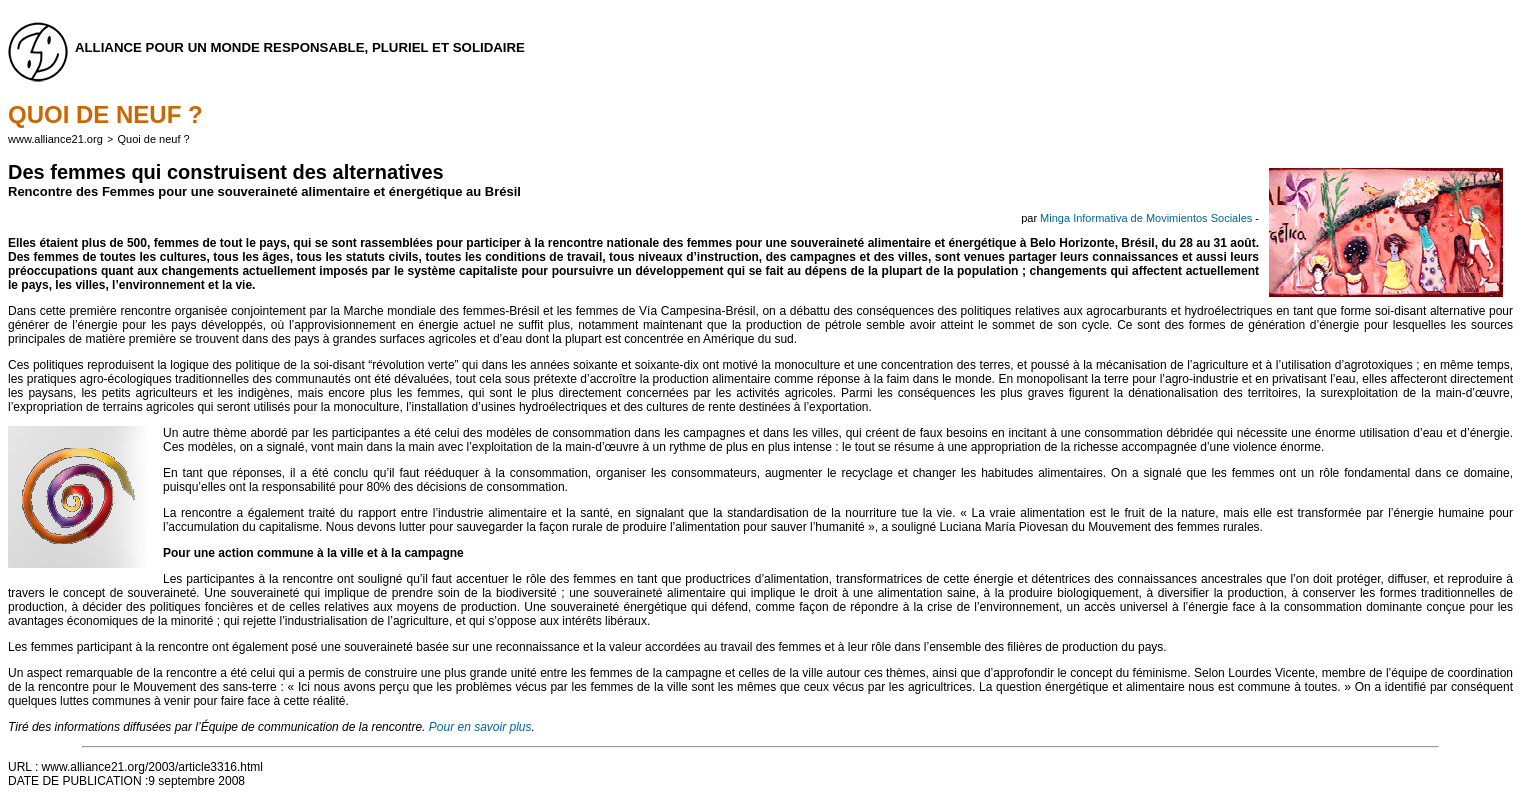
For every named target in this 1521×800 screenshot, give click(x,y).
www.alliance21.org (55, 139)
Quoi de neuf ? (154, 139)
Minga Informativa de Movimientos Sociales (1146, 218)
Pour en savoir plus (480, 727)
